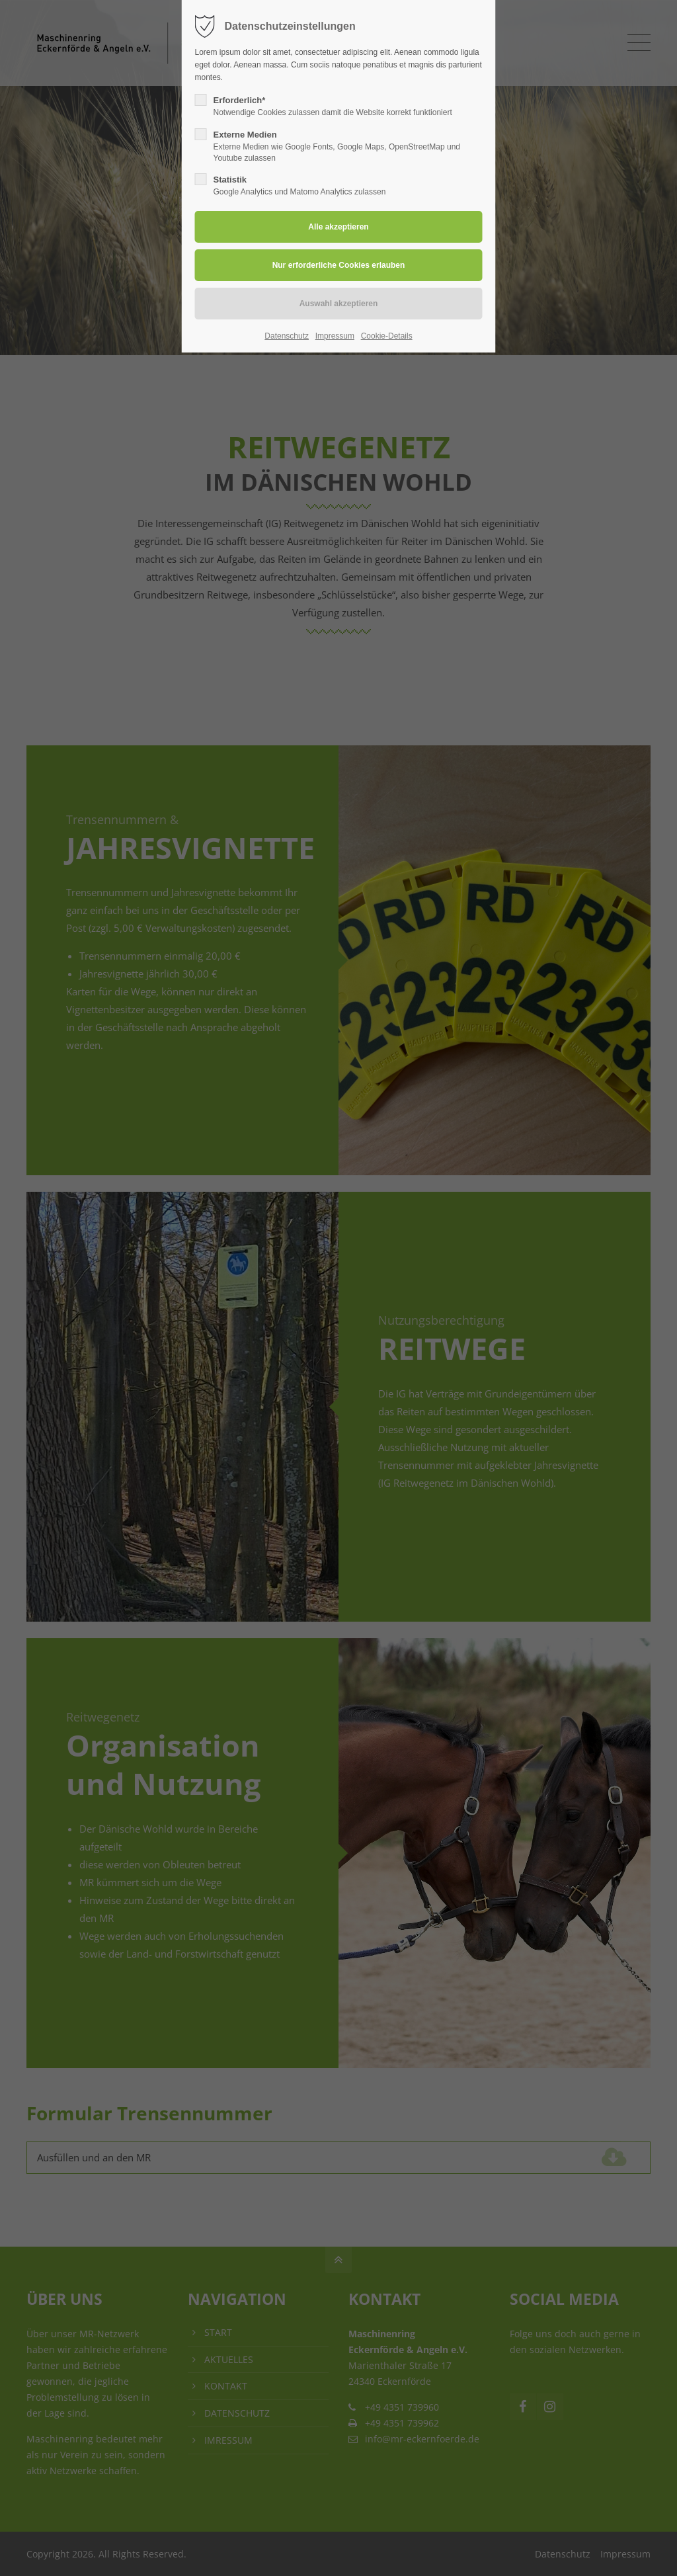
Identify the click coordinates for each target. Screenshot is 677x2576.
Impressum (334, 336)
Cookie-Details (387, 336)
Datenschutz (286, 336)
